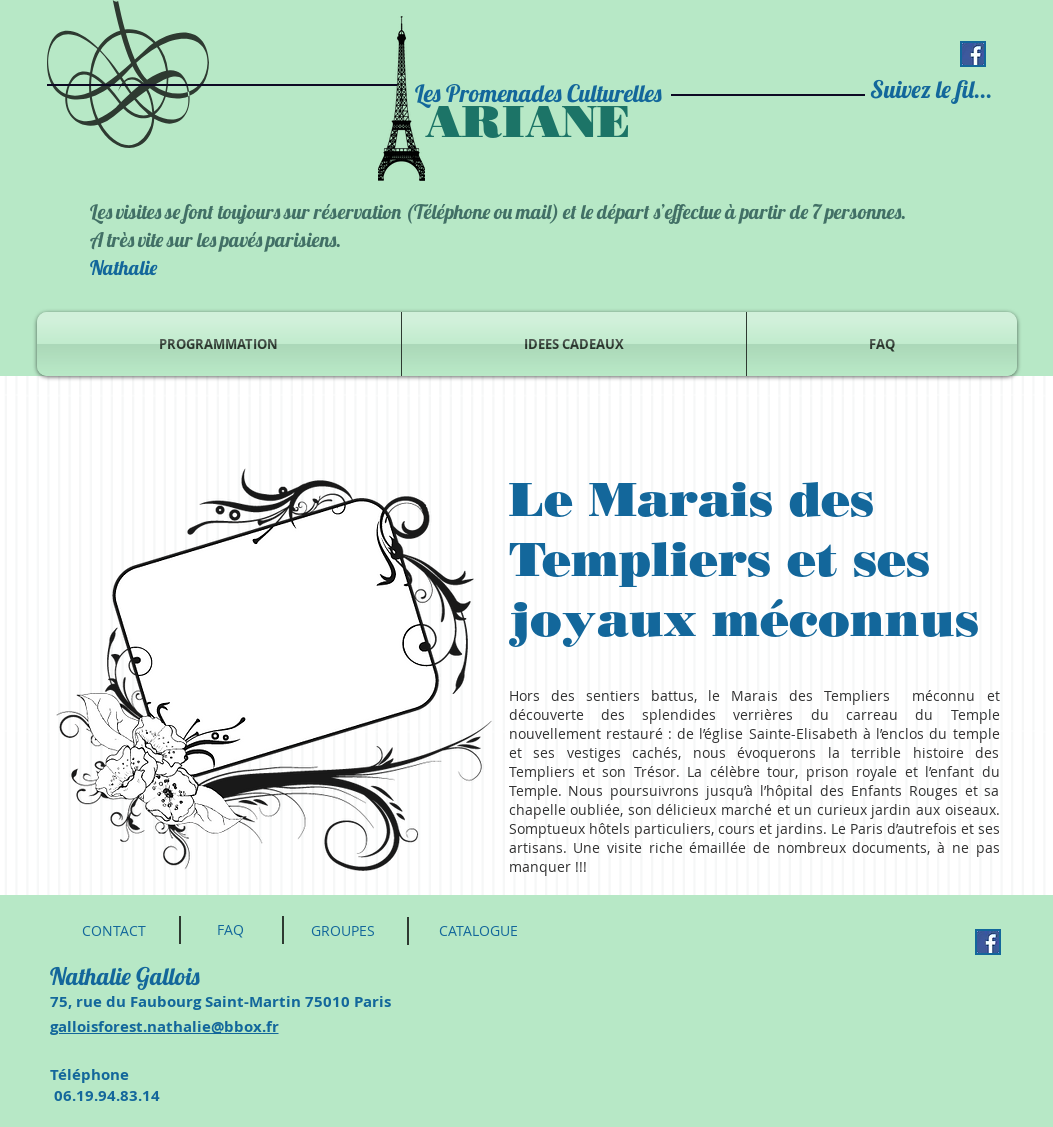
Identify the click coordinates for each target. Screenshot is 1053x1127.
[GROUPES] (343, 931)
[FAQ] (231, 930)
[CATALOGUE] (479, 931)
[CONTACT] (114, 931)
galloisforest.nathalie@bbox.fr (164, 1026)
